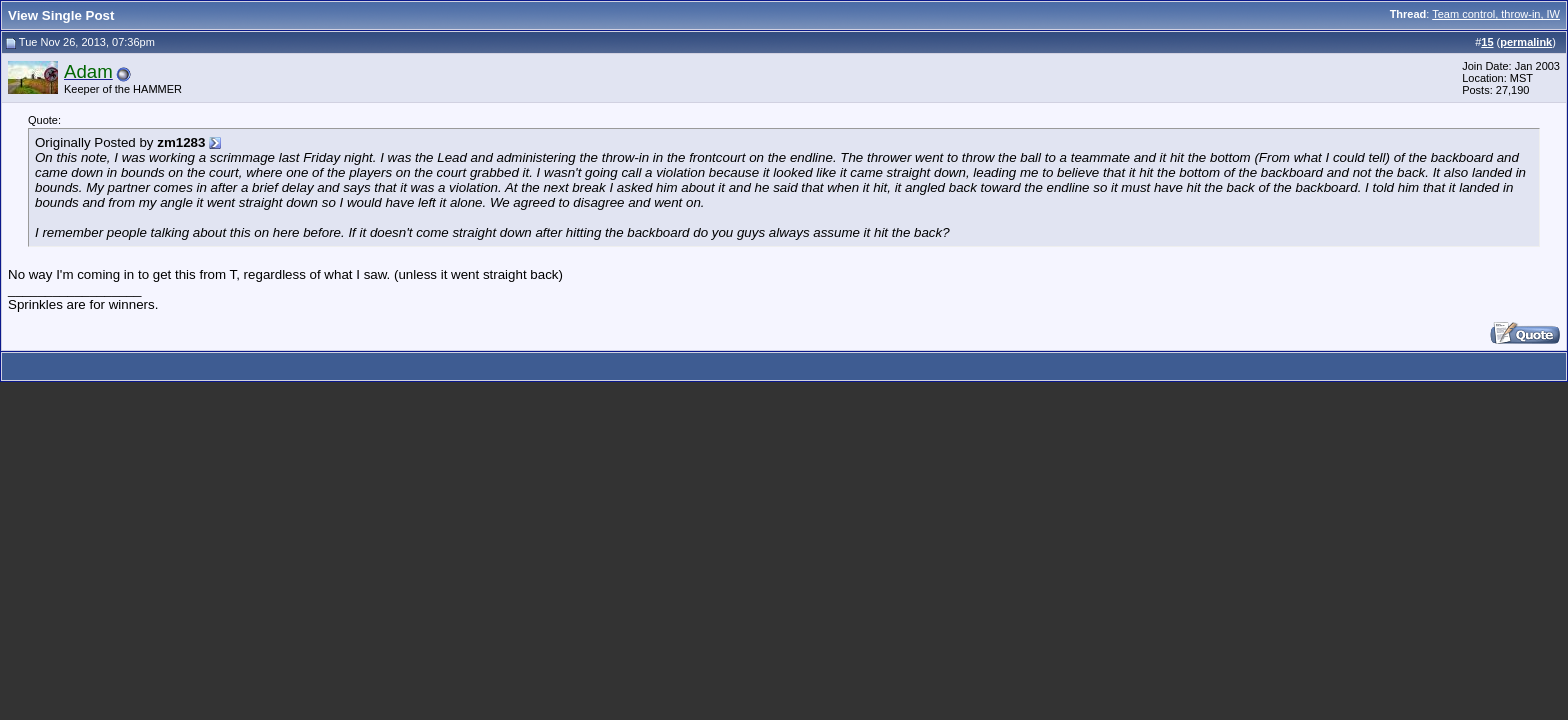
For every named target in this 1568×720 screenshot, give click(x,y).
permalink (1526, 42)
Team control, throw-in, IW (1496, 14)
